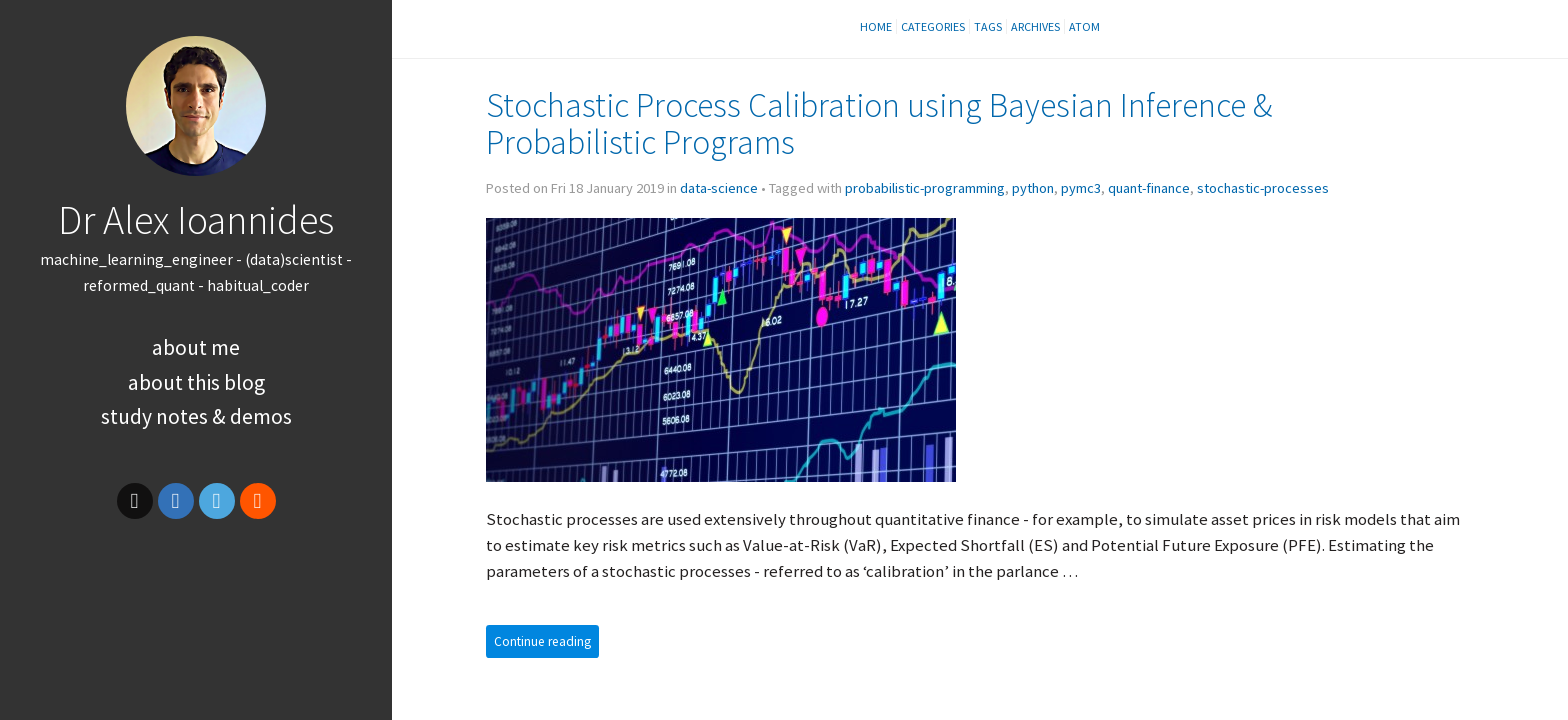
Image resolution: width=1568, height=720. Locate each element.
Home (876, 26)
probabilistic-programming (925, 188)
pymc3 (1081, 188)
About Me (196, 347)
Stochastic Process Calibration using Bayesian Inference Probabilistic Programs (879, 123)
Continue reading (542, 641)
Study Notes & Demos (196, 416)
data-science (719, 188)
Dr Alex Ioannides (196, 219)
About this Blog (196, 382)
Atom (1084, 26)
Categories (933, 26)
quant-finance (1149, 188)
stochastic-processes (1263, 188)
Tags (988, 26)
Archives (1035, 26)
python (1033, 188)
